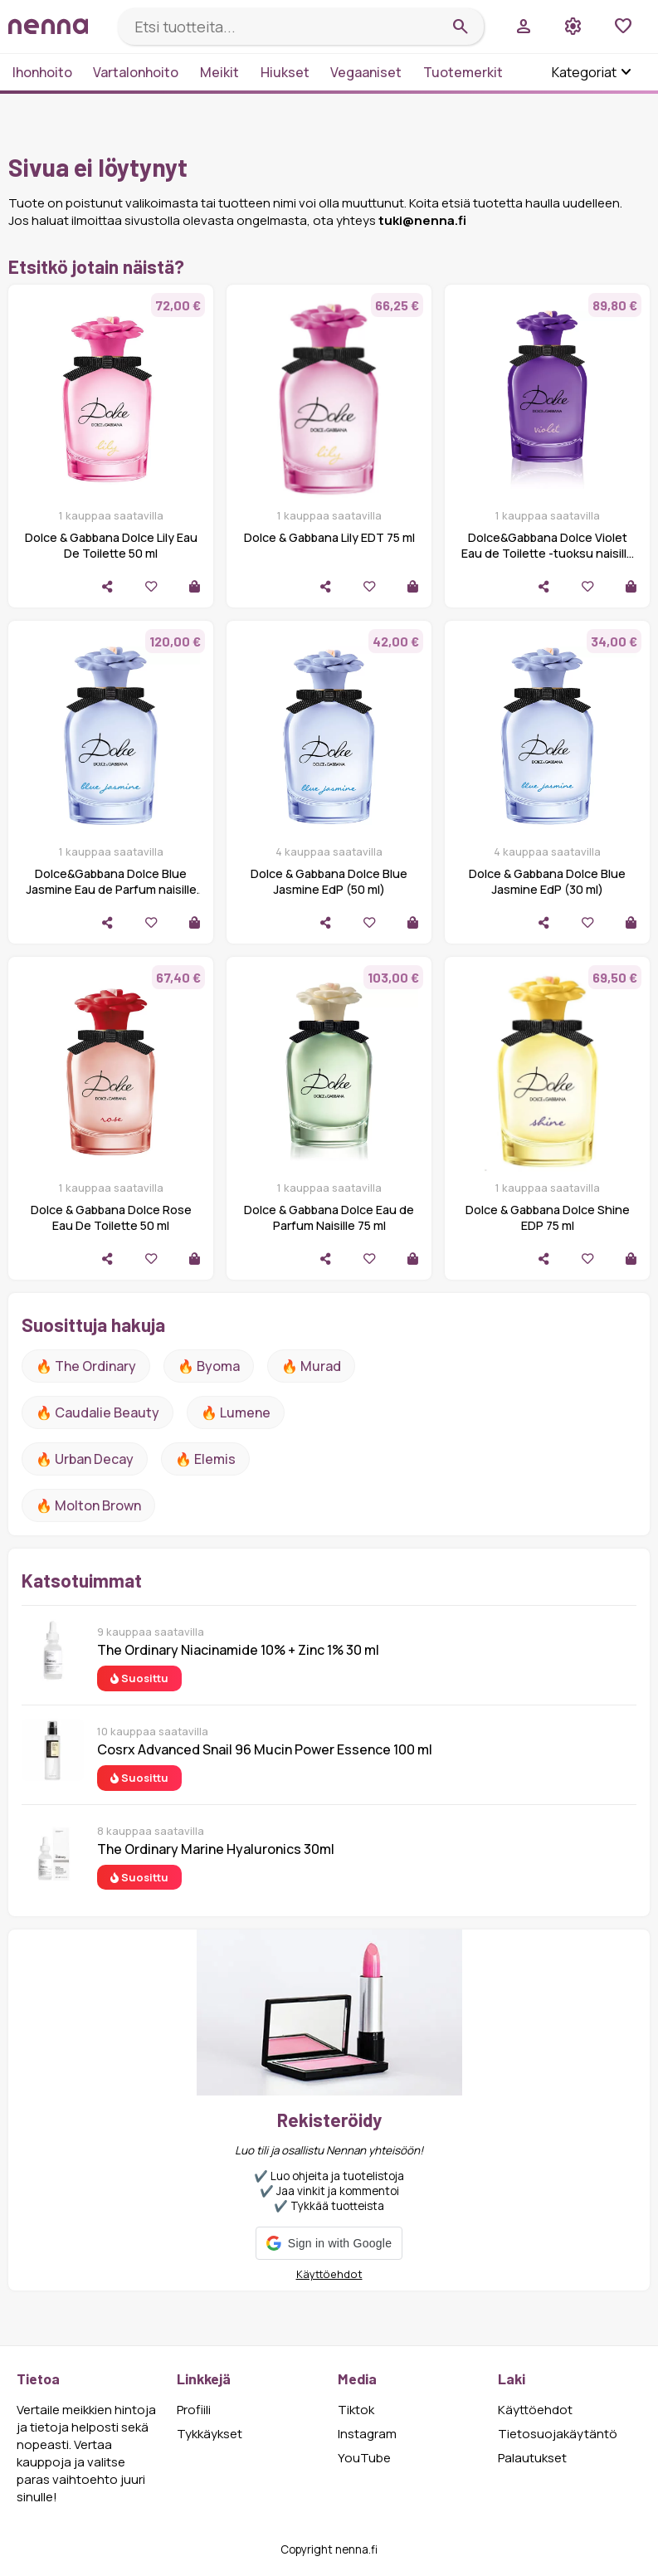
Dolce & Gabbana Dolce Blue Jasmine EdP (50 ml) (329, 881)
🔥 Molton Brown (88, 1505)
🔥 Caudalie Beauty (97, 1412)
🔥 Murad (311, 1366)
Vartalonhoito (135, 72)
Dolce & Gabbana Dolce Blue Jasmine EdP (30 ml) (547, 881)
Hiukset (285, 72)
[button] (329, 2243)
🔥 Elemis (205, 1459)
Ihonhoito (42, 72)
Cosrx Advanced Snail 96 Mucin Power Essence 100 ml (264, 1749)
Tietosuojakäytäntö (557, 2433)
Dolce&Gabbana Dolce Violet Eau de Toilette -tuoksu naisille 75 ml (547, 553)
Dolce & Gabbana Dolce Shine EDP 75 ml (547, 1217)
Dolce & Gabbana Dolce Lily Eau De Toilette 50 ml (111, 545)
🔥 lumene (236, 1412)
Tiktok (356, 2409)
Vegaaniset (366, 72)
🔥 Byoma (209, 1366)
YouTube (364, 2457)
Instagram (367, 2433)
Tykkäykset (209, 2433)
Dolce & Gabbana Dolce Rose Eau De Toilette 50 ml (111, 1217)
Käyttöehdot (329, 2273)
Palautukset (532, 2457)
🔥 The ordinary (86, 1366)
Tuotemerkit (463, 72)
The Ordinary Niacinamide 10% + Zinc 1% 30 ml (238, 1650)
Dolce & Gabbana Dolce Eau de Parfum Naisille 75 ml (329, 1217)
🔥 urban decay (85, 1459)
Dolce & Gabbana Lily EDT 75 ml (329, 537)
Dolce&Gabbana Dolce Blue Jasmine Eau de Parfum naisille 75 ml (111, 889)
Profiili (194, 2409)
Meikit (219, 72)
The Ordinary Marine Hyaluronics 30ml (215, 1849)
